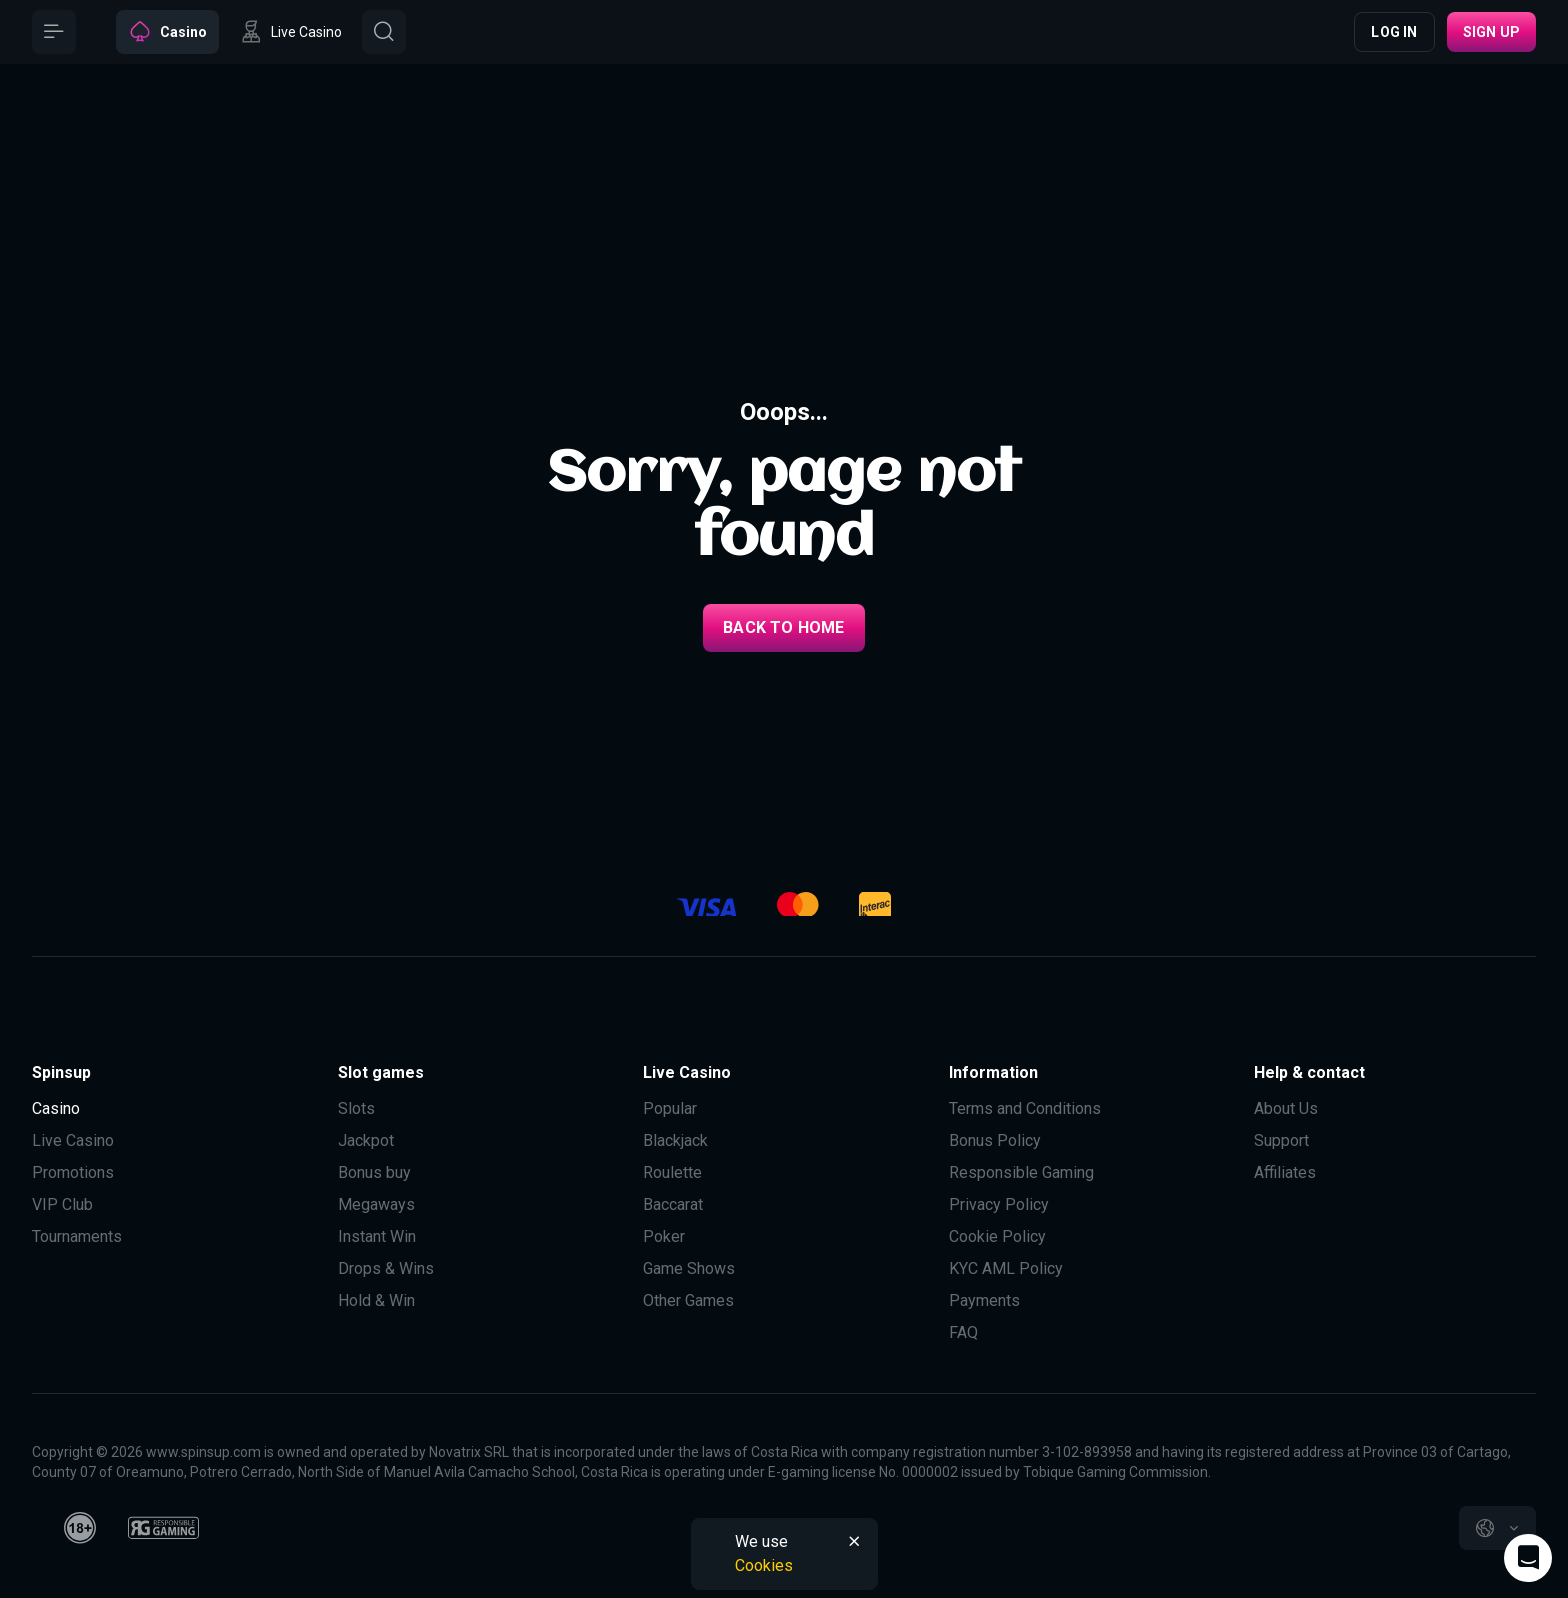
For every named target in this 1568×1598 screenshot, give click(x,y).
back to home (783, 627)
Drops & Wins (386, 1268)
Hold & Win (376, 1300)
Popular (670, 1108)
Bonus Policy (995, 1140)
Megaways (376, 1204)
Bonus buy (374, 1172)
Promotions (73, 1172)
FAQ (963, 1332)
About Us (1286, 1108)
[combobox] (1497, 1528)
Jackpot (366, 1140)
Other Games (688, 1300)
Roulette (672, 1172)
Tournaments (77, 1236)
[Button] (54, 32)
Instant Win (377, 1236)
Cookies (764, 1565)
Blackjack (675, 1140)
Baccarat (673, 1204)
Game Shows (689, 1268)
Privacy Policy (999, 1204)
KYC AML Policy (1006, 1268)
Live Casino (73, 1140)
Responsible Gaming (1021, 1172)
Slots (356, 1108)
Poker (664, 1236)
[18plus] (80, 1528)
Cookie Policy (997, 1236)
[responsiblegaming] (163, 1528)
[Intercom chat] (1528, 1558)
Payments (984, 1300)
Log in (1394, 32)
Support (1281, 1140)
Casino (56, 1108)
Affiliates (1285, 1172)
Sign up (1491, 32)
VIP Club (62, 1204)
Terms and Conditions (1025, 1108)
